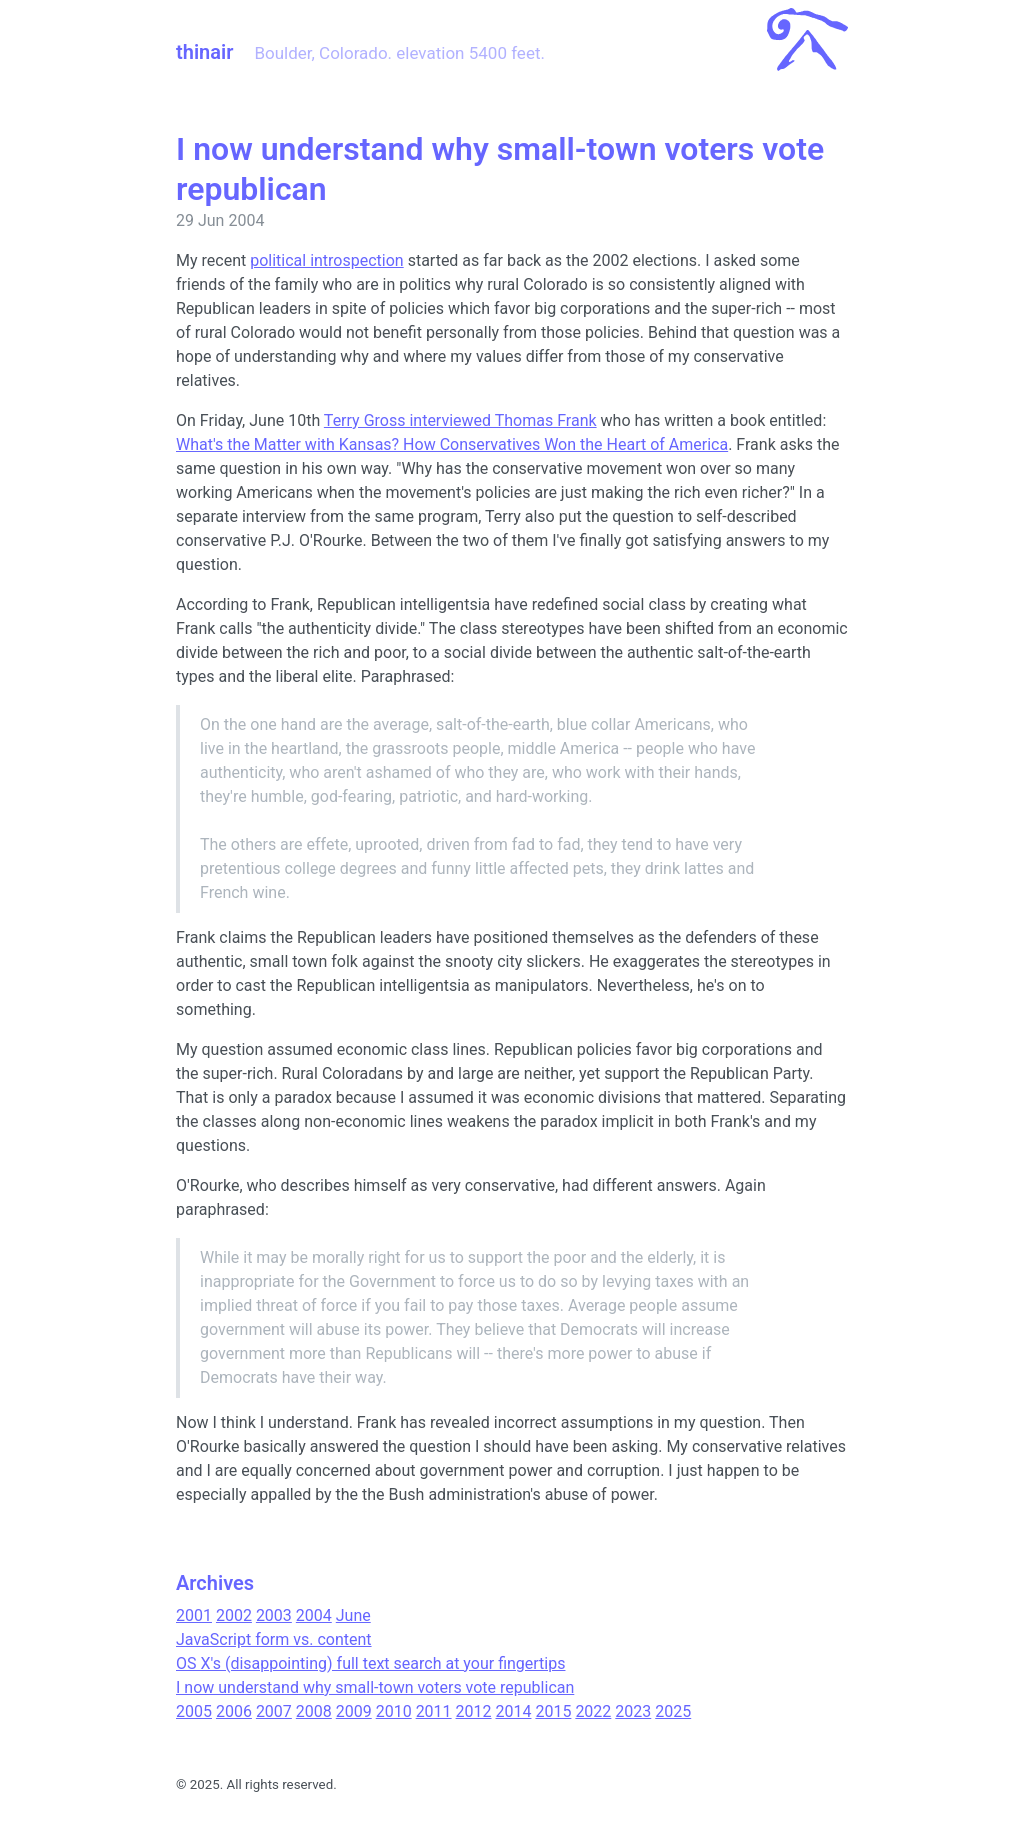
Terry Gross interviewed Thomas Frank (460, 420)
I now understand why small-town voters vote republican (375, 1687)
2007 (274, 1711)
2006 (234, 1711)
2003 (274, 1615)
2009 (354, 1711)
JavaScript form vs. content (274, 1639)
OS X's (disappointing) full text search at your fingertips (370, 1663)
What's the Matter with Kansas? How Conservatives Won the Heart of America (452, 444)
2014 (514, 1711)
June (353, 1615)
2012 (474, 1711)
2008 (314, 1711)
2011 (434, 1711)
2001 (194, 1615)
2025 (673, 1711)
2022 (593, 1711)
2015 (553, 1711)
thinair (204, 52)
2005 (194, 1711)
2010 (394, 1711)
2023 (633, 1711)
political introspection (327, 260)
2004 (314, 1615)
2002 (234, 1615)
